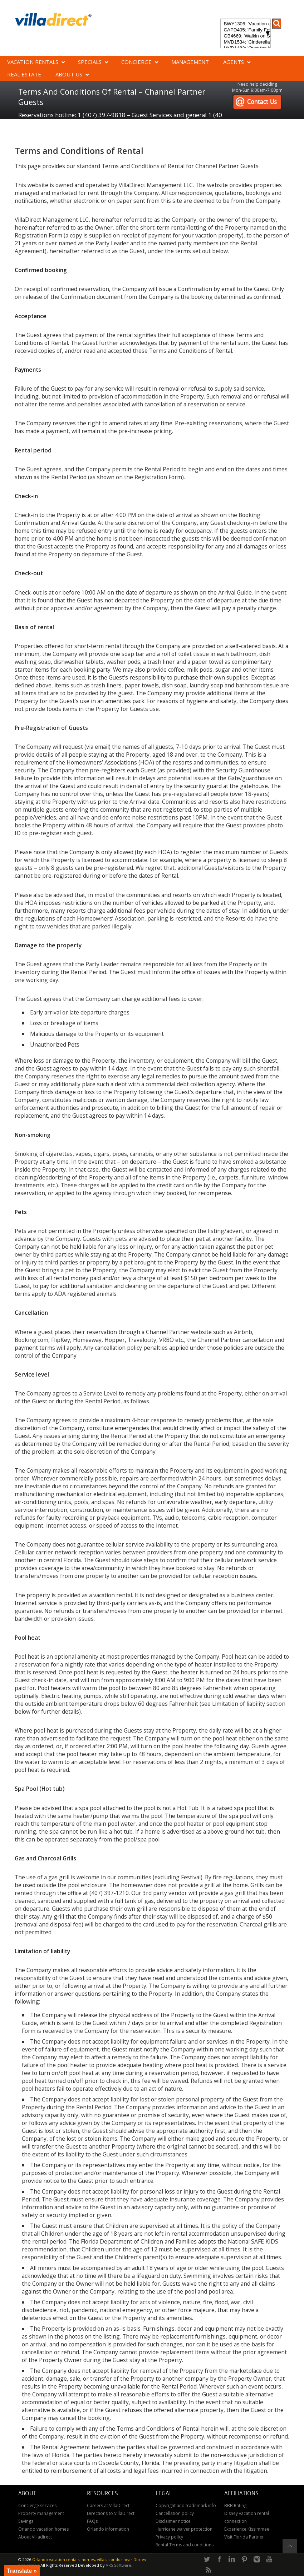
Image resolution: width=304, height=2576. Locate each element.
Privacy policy (169, 2537)
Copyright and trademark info (186, 2505)
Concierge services (37, 2505)
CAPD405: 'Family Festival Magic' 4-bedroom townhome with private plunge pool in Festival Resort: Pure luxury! (245, 30)
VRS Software (118, 2565)
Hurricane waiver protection (184, 2529)
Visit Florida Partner (244, 2537)
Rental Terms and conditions (185, 2545)
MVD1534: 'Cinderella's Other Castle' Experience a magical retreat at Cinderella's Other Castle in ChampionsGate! (245, 42)
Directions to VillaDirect (110, 2513)
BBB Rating (235, 2505)
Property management (41, 2513)
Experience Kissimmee (246, 2529)
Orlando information (108, 2529)
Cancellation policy (175, 2513)
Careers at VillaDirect (108, 2505)
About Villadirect (35, 2537)
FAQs (92, 2521)
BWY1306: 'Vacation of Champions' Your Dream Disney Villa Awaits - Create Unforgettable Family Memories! (245, 24)
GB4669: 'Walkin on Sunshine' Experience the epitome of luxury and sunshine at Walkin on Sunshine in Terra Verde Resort (245, 36)
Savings (25, 2521)
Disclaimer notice (173, 2521)
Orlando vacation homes (43, 2529)
